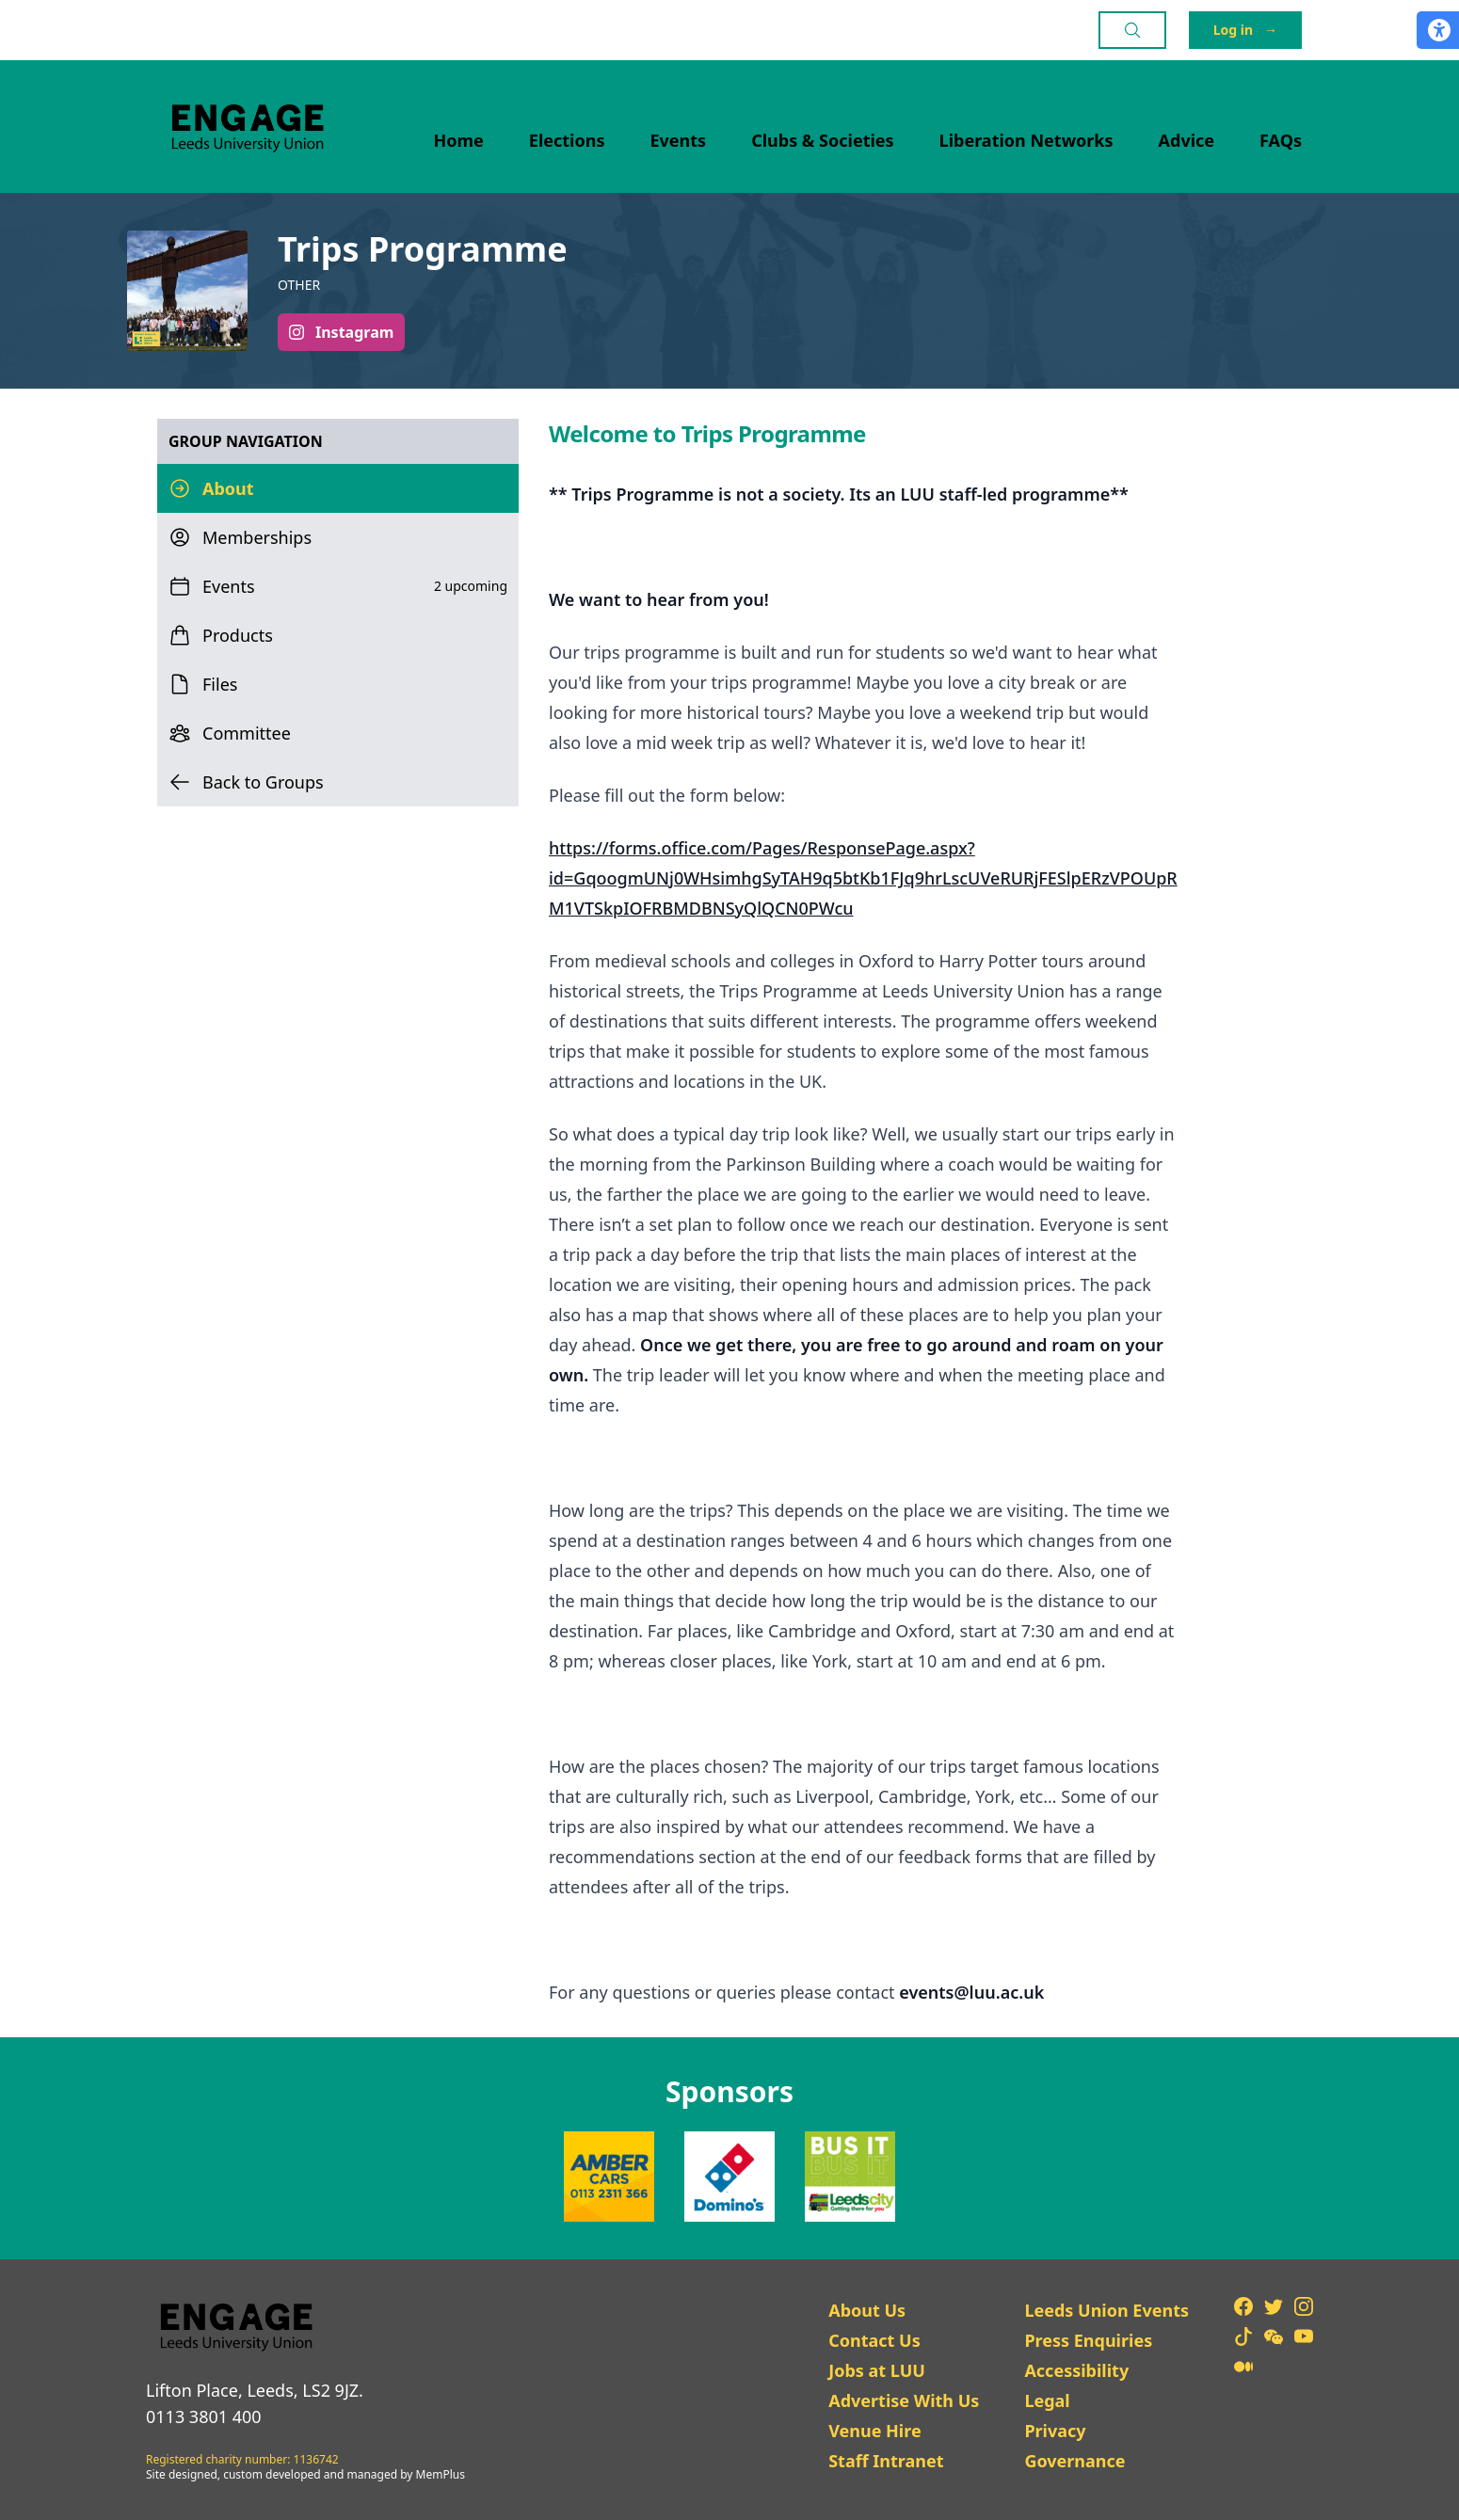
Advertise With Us (903, 2400)
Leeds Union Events (1106, 2310)
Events (678, 140)
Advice (1187, 140)
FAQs (1280, 140)
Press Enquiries (1088, 2340)
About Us (867, 2310)
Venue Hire (875, 2430)
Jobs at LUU (876, 2370)
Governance (1074, 2460)
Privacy (1054, 2430)
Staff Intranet (885, 2460)
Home (459, 140)
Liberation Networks (1026, 140)
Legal (1046, 2400)
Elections (567, 140)
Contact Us (874, 2340)
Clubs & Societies (822, 140)
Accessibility (1076, 2370)
